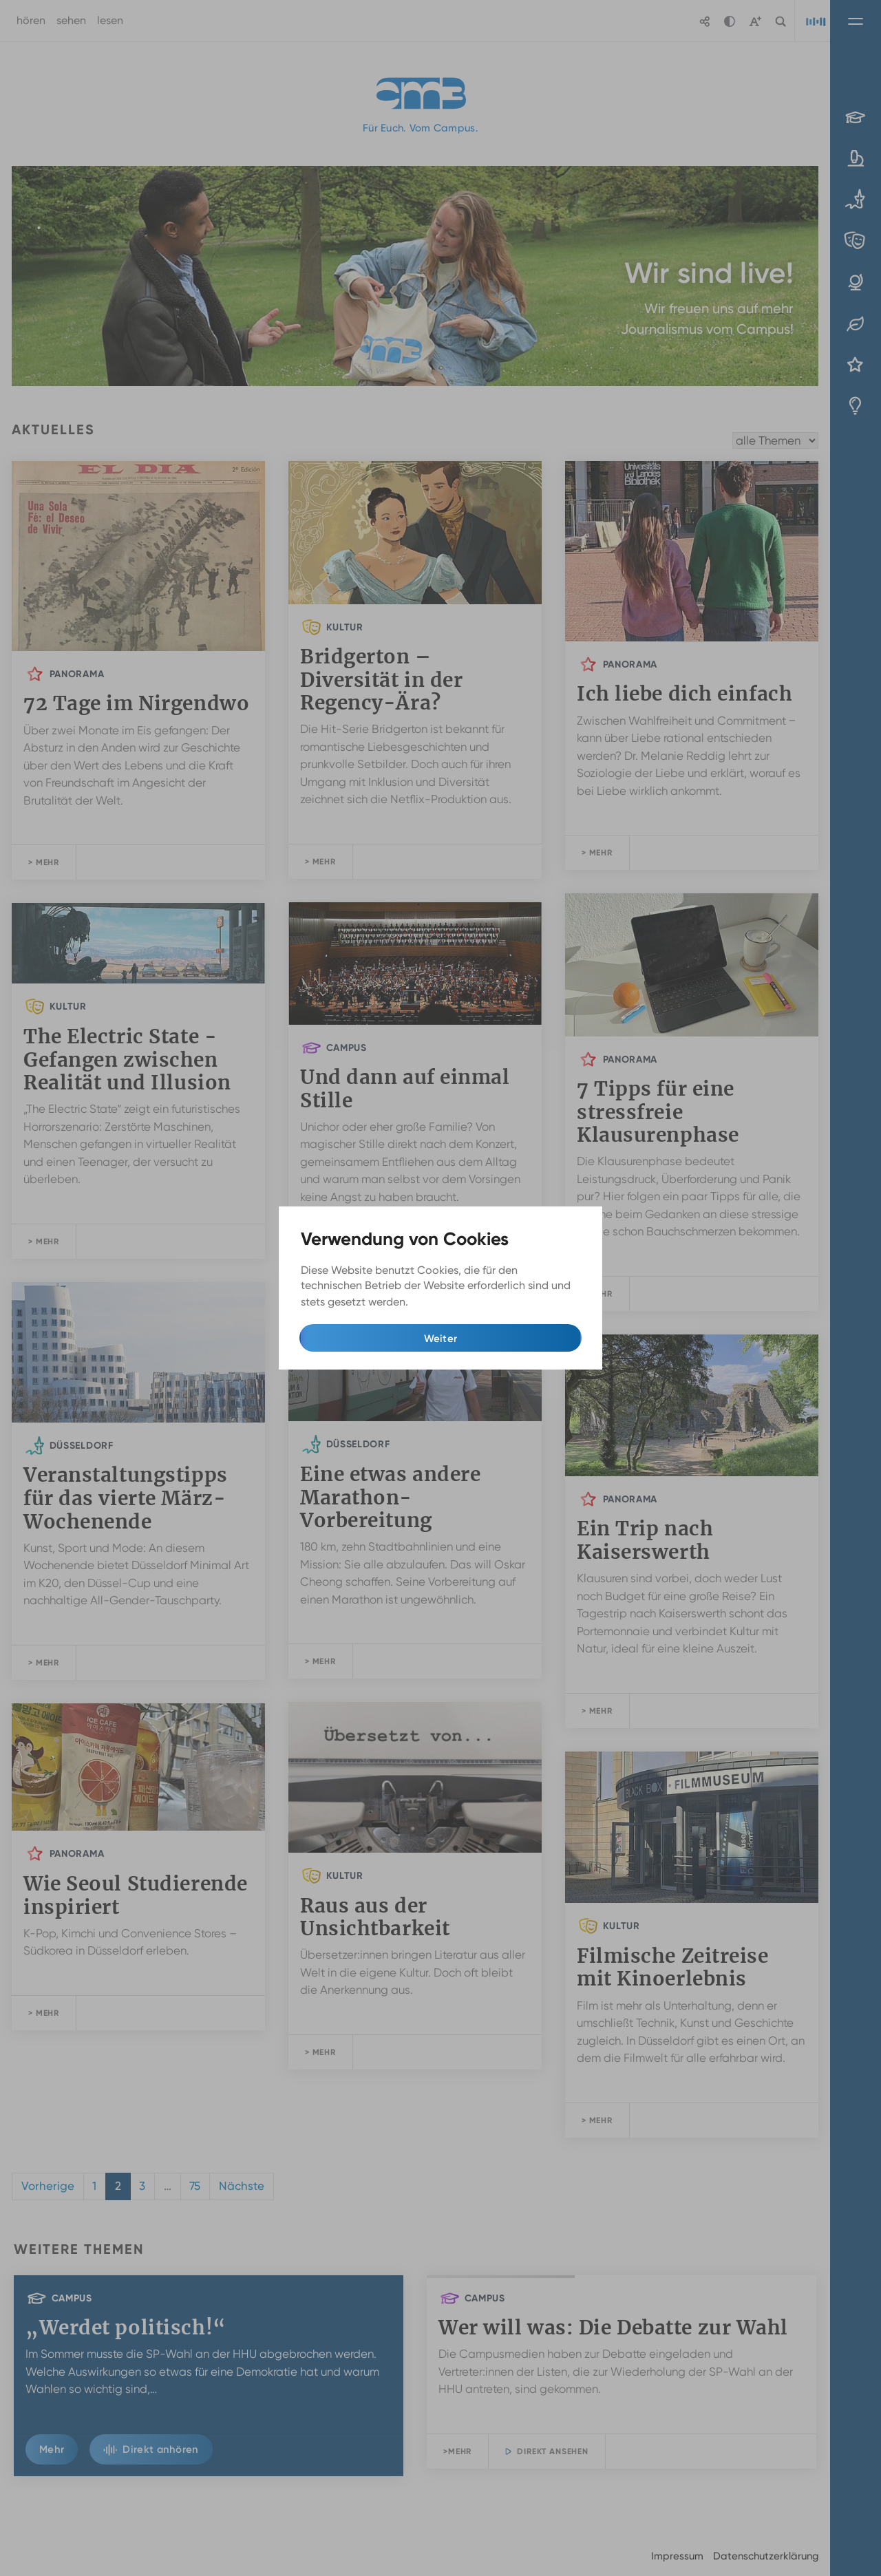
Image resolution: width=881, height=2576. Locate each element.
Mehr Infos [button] (439, 1301)
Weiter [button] (441, 1338)
